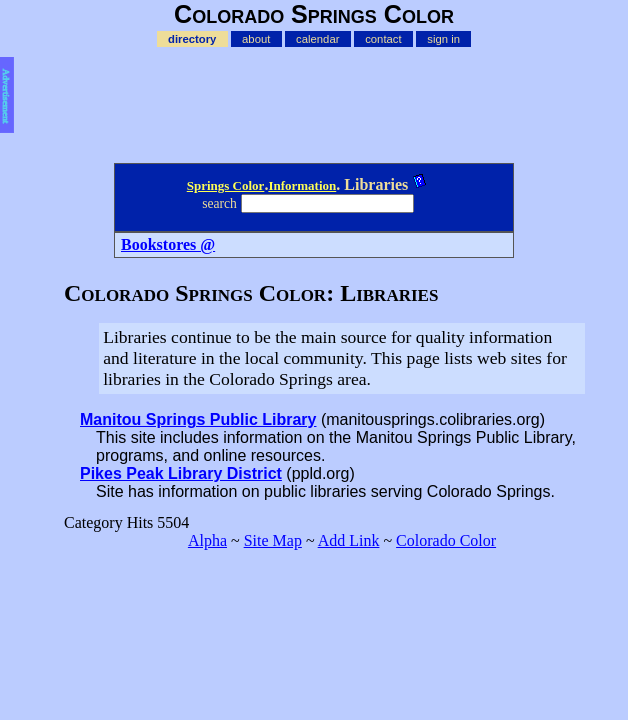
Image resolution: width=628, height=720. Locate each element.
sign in (443, 39)
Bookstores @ (168, 244)
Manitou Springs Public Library (198, 419)
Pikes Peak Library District (181, 473)
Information (302, 185)
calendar (317, 39)
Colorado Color (446, 540)
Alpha (207, 540)
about (256, 39)
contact (383, 39)
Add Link (349, 540)
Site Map (273, 540)
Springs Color (226, 185)
